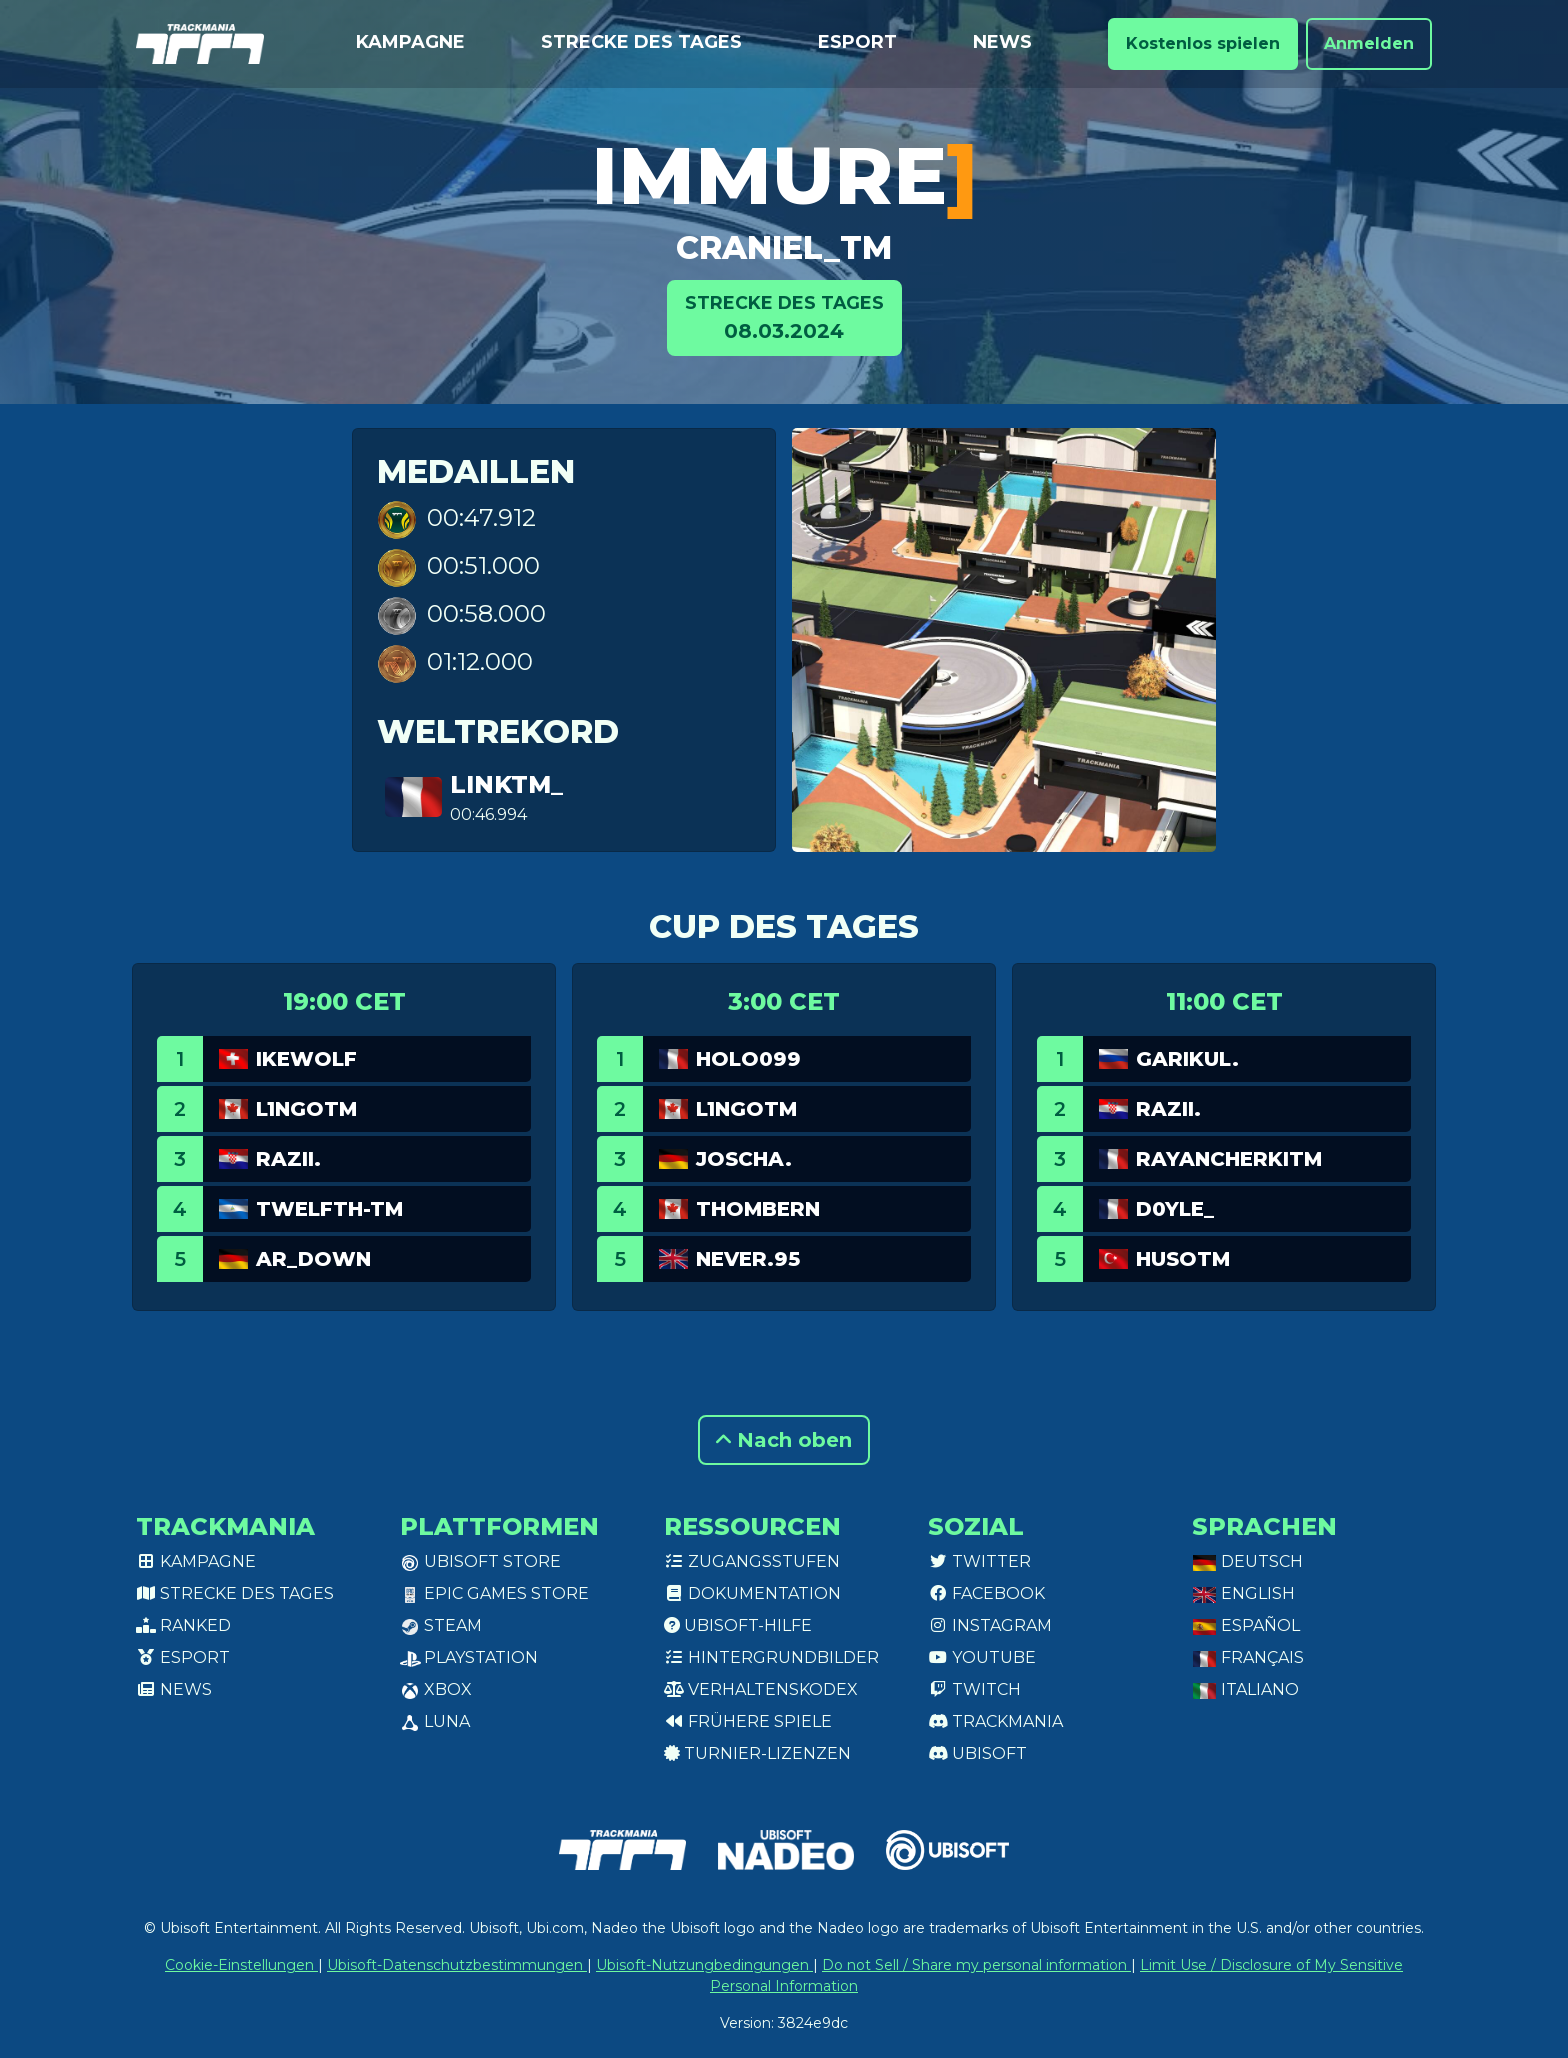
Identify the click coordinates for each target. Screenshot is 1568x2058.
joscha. (744, 1159)
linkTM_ (506, 784)
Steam (441, 1625)
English (1243, 1593)
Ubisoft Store (480, 1561)
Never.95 (748, 1259)
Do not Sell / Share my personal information (976, 1965)
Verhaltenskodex (761, 1689)
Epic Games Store (494, 1593)
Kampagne (410, 42)
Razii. (288, 1159)
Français (1248, 1657)
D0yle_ (1175, 1209)
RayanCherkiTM (1229, 1159)
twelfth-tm (329, 1209)
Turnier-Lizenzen (757, 1753)
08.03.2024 (784, 316)
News (1002, 42)
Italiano (1245, 1689)
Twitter (979, 1561)
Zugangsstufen (752, 1561)
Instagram (990, 1625)
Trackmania (995, 1721)
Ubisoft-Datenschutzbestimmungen (457, 1965)
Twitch (974, 1689)
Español (1246, 1625)
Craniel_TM (784, 247)
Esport (857, 42)
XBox (436, 1689)
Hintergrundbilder (771, 1657)
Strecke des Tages (641, 42)
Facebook (986, 1593)
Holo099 (748, 1059)
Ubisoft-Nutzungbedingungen (704, 1965)
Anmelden (1369, 43)
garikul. (1187, 1059)
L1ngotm (306, 1109)
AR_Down (313, 1259)
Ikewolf (306, 1059)
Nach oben (784, 1440)
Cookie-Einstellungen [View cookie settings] (241, 1965)
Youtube (982, 1657)
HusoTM (1183, 1259)
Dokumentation (752, 1593)
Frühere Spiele (748, 1721)
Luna (435, 1721)
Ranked (183, 1625)
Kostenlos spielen (1203, 43)
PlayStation (469, 1657)
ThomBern (758, 1209)
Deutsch (1247, 1561)
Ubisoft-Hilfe (738, 1625)
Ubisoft (977, 1753)
